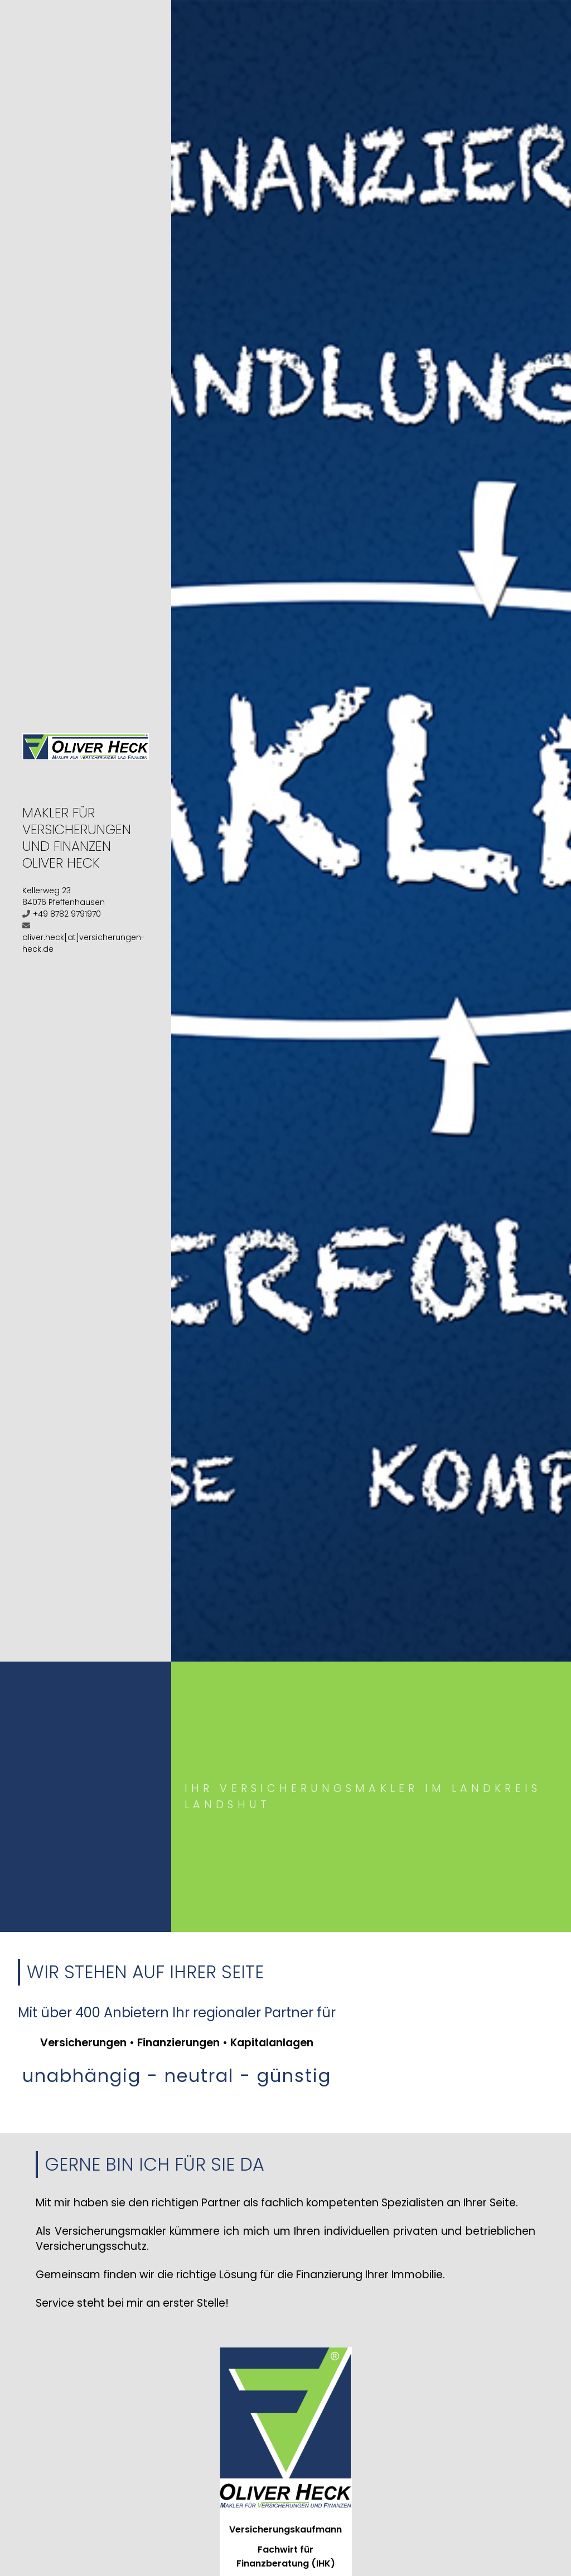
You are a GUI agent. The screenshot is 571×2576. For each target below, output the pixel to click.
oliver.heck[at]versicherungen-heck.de (83, 943)
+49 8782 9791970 (67, 913)
